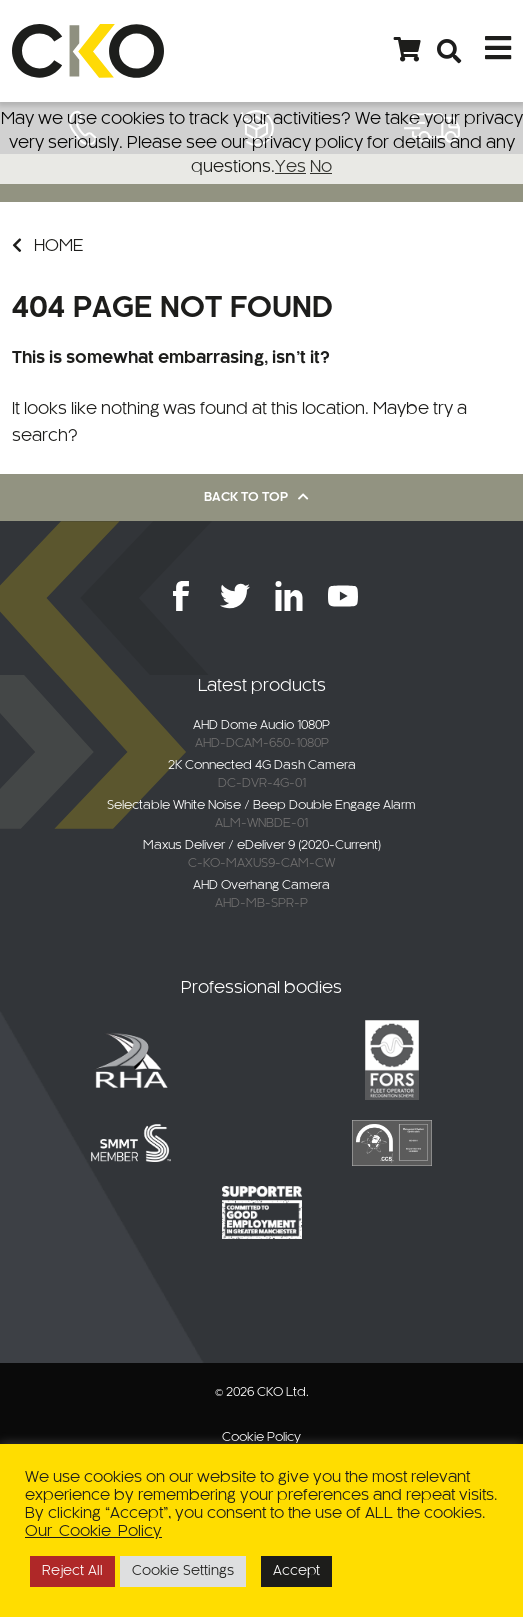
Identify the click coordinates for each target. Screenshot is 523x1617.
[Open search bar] (450, 51)
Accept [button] (296, 1571)
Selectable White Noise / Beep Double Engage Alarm (261, 806)
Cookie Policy (261, 1438)
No (321, 167)
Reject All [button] (72, 1571)
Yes (290, 167)
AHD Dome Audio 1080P (261, 726)
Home (47, 245)
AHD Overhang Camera (261, 886)
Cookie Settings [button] (183, 1571)
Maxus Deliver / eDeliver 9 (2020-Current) (262, 846)
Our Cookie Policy (93, 1531)
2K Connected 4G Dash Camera (262, 766)
